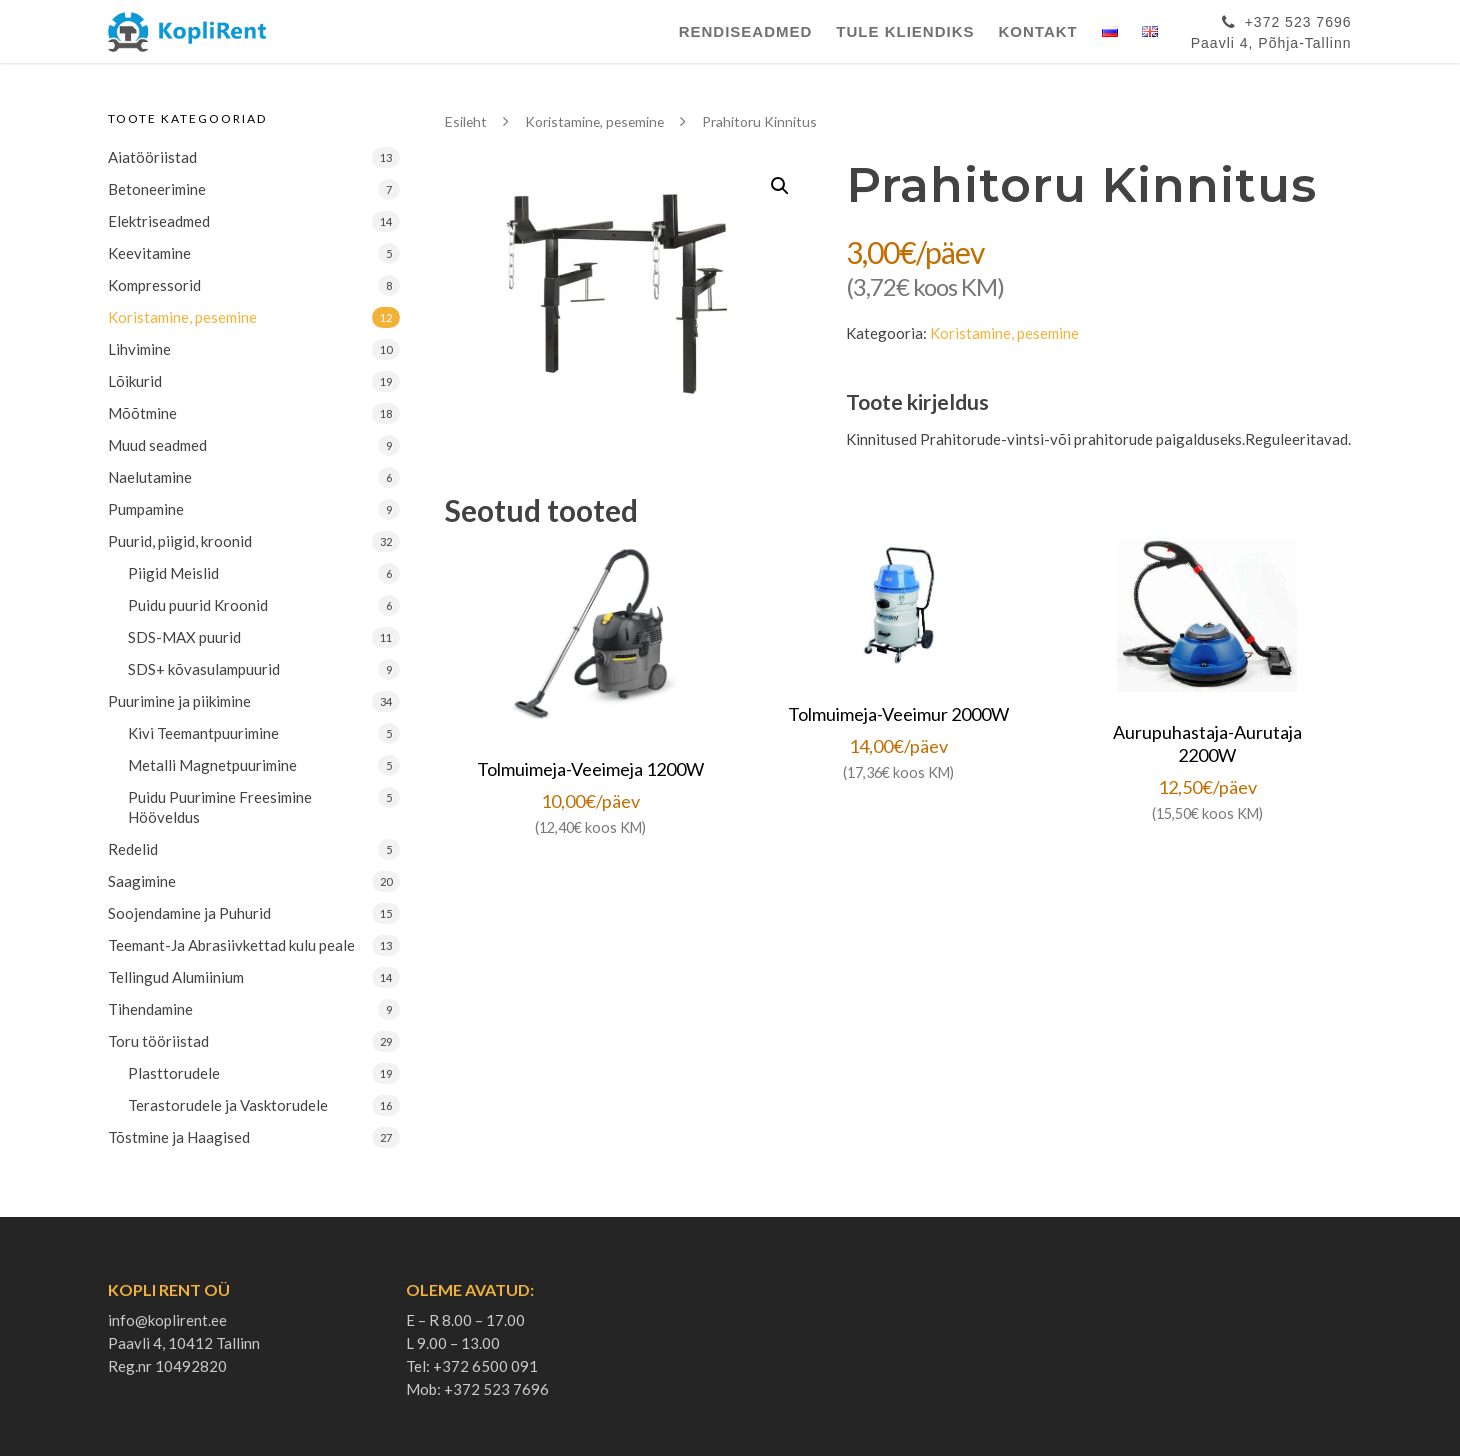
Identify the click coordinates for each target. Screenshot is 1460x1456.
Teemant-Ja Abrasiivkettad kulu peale (231, 945)
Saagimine (142, 881)
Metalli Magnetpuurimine (212, 765)
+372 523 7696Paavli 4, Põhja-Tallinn (1271, 29)
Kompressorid (154, 285)
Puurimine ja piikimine (179, 701)
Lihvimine (139, 349)
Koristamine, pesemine (182, 317)
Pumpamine (146, 509)
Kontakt (1038, 31)
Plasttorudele (174, 1073)
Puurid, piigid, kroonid (180, 541)
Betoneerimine (157, 189)
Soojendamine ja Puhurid (189, 913)
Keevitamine (149, 253)
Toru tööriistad (158, 1041)
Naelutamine (150, 477)
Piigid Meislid (173, 573)
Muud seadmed (157, 445)
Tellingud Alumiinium (176, 977)
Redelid (133, 849)
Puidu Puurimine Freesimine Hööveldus (220, 807)
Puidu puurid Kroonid (198, 605)
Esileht (466, 121)
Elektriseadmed (159, 221)
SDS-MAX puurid (184, 637)
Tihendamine (150, 1009)
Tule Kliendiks (905, 31)
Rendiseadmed (746, 31)
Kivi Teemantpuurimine (203, 733)
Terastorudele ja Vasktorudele (228, 1105)
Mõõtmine (142, 413)
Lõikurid (135, 381)
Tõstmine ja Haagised (179, 1137)
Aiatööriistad (152, 157)
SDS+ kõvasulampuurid (204, 669)
